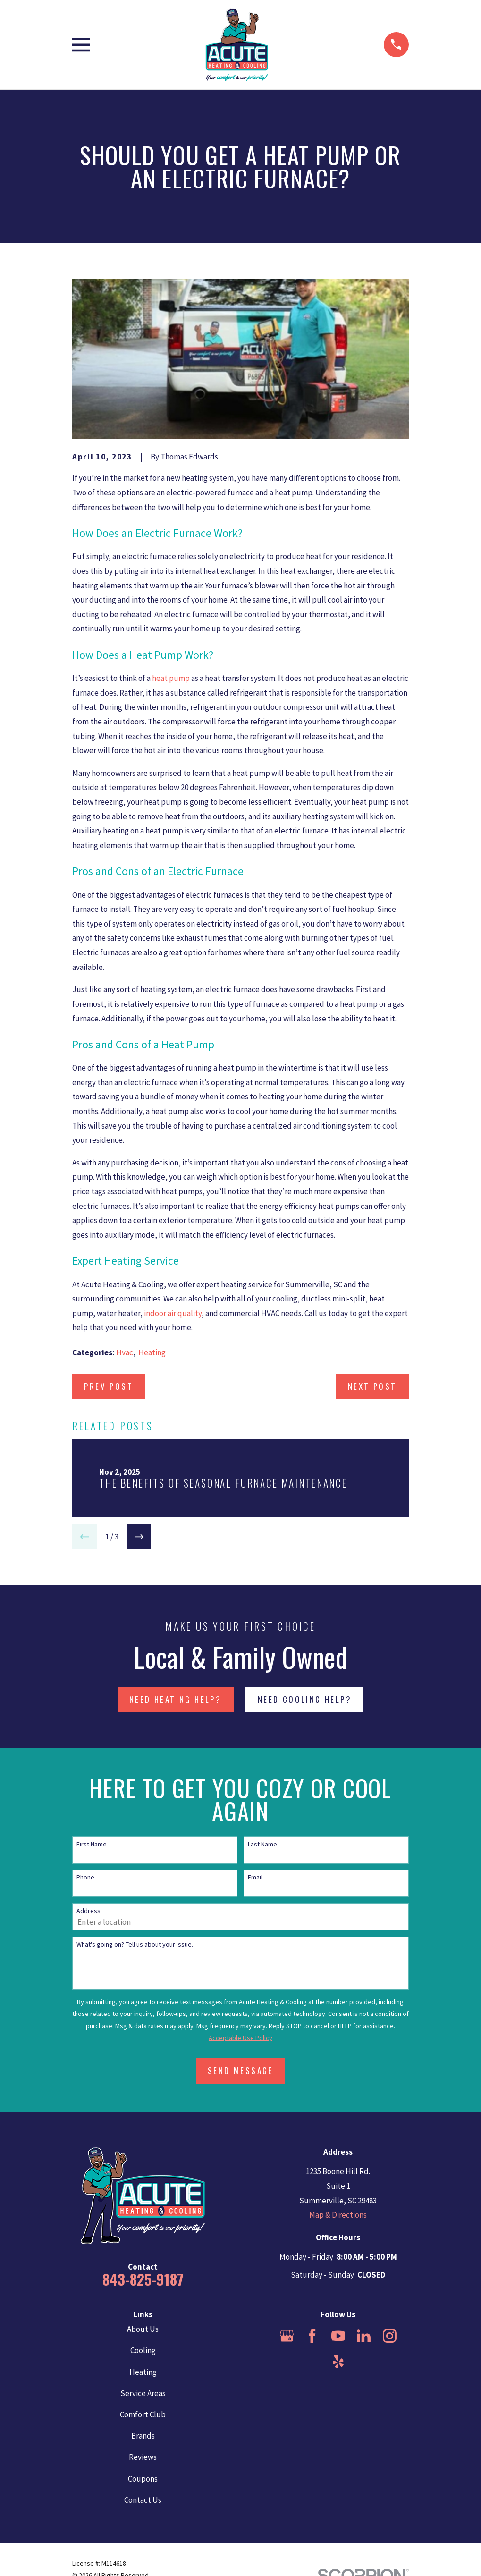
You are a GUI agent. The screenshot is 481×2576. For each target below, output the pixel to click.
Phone (85, 1877)
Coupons (143, 2479)
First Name (91, 1844)
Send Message (240, 2070)
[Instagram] (390, 2336)
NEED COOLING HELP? (305, 1699)
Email (255, 1877)
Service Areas (143, 2393)
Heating (152, 1352)
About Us (143, 2329)
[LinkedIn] (364, 2336)
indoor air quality (173, 1313)
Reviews (143, 2457)
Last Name (262, 1844)
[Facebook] (312, 2336)
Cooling (143, 2350)
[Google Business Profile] (287, 2336)
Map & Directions (338, 2215)
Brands (143, 2436)
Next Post (372, 1386)
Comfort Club (143, 2414)
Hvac (124, 1352)
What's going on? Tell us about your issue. (134, 1944)
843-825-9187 (143, 2279)
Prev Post (108, 1386)
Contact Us (142, 2500)
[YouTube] (338, 2336)
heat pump (171, 678)
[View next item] (139, 1536)
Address (88, 1911)
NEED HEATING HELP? (175, 1699)
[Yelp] (338, 2361)
